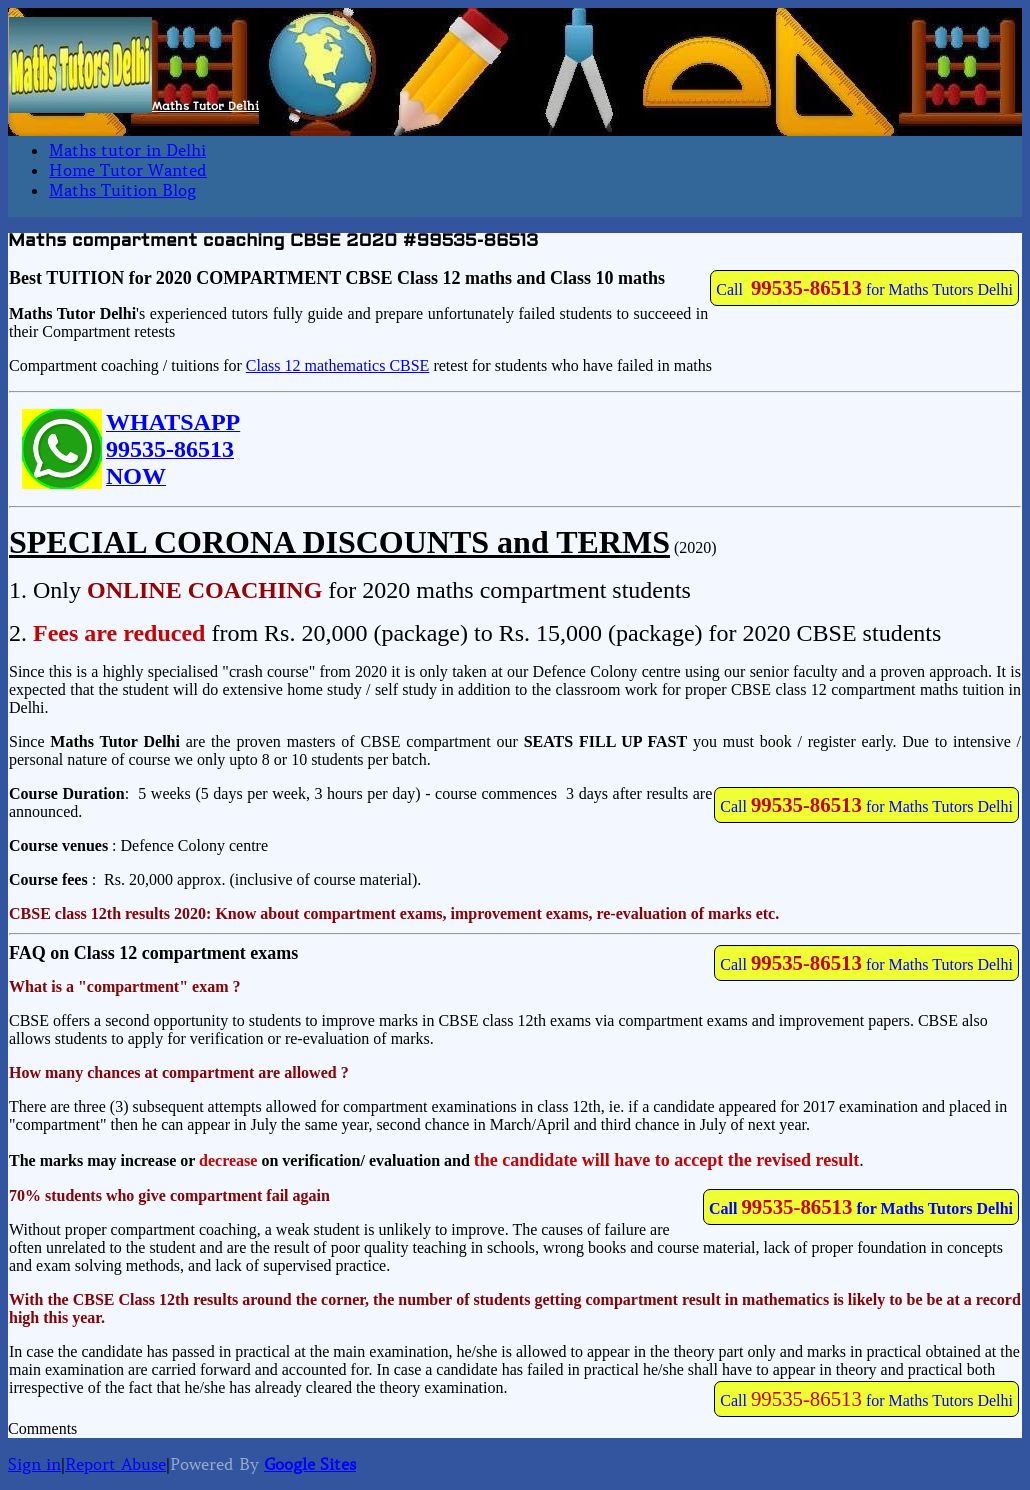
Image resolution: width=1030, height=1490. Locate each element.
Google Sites (310, 1464)
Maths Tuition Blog (122, 190)
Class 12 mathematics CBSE (338, 365)
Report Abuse (115, 1464)
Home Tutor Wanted (128, 170)
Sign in (34, 1464)
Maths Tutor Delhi (205, 106)
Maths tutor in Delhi (127, 150)
